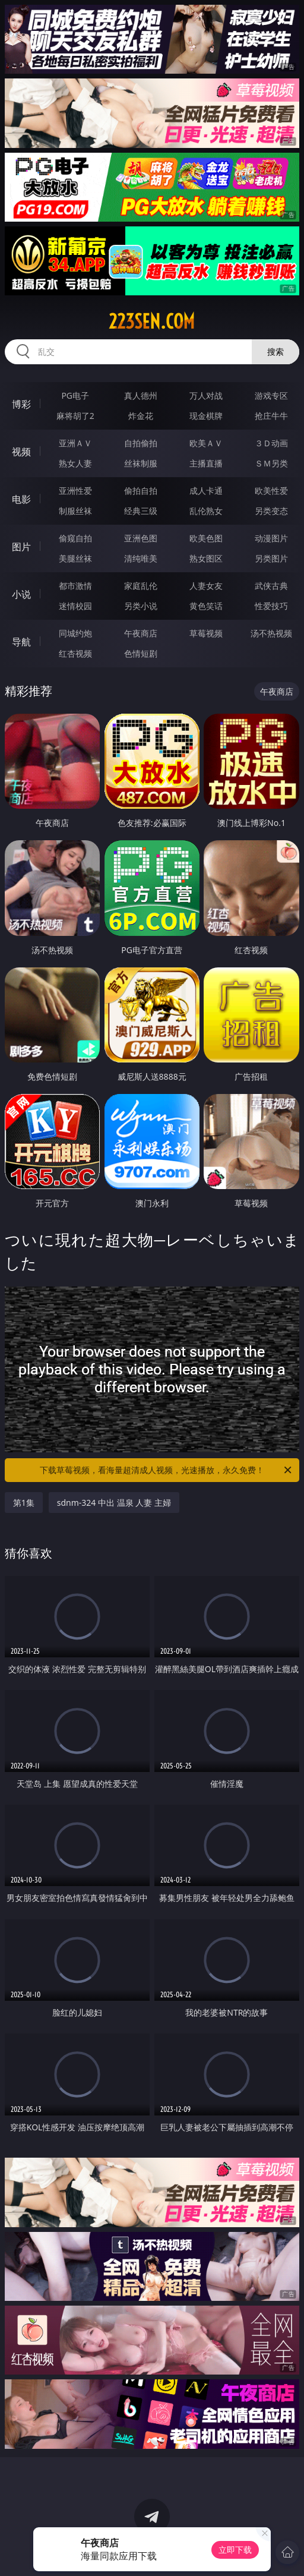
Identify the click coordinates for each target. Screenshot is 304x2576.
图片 (21, 546)
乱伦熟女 (206, 510)
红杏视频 (75, 653)
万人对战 (206, 395)
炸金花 (140, 415)
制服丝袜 (75, 510)
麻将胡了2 (75, 415)
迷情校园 (75, 605)
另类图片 (271, 558)
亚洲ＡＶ (75, 443)
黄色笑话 (206, 605)
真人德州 (140, 395)
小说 (21, 594)
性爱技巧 (271, 605)
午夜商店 (140, 633)
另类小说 (140, 605)
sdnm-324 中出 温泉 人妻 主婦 (114, 1502)
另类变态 (271, 510)
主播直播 (206, 463)
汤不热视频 (271, 633)
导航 (21, 641)
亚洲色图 (140, 538)
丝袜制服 (140, 463)
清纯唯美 (140, 558)
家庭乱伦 (140, 585)
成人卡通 (206, 490)
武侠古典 (271, 585)
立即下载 (235, 2549)
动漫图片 (271, 538)
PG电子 (75, 395)
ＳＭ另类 (271, 463)
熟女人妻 (75, 463)
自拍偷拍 (140, 443)
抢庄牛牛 (271, 415)
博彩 (21, 404)
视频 (21, 451)
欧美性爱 (271, 490)
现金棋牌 (206, 415)
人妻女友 (206, 585)
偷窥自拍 (75, 538)
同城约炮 (75, 633)
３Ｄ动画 (271, 443)
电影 (21, 499)
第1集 (23, 1502)
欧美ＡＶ (206, 443)
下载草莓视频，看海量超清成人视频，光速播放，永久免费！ (166, 1470)
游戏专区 (271, 395)
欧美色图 (206, 538)
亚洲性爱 (75, 490)
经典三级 (140, 510)
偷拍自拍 (140, 490)
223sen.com (152, 321)
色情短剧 (140, 653)
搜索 (275, 351)
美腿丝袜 (75, 558)
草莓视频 (206, 633)
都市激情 (75, 585)
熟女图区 (206, 558)
